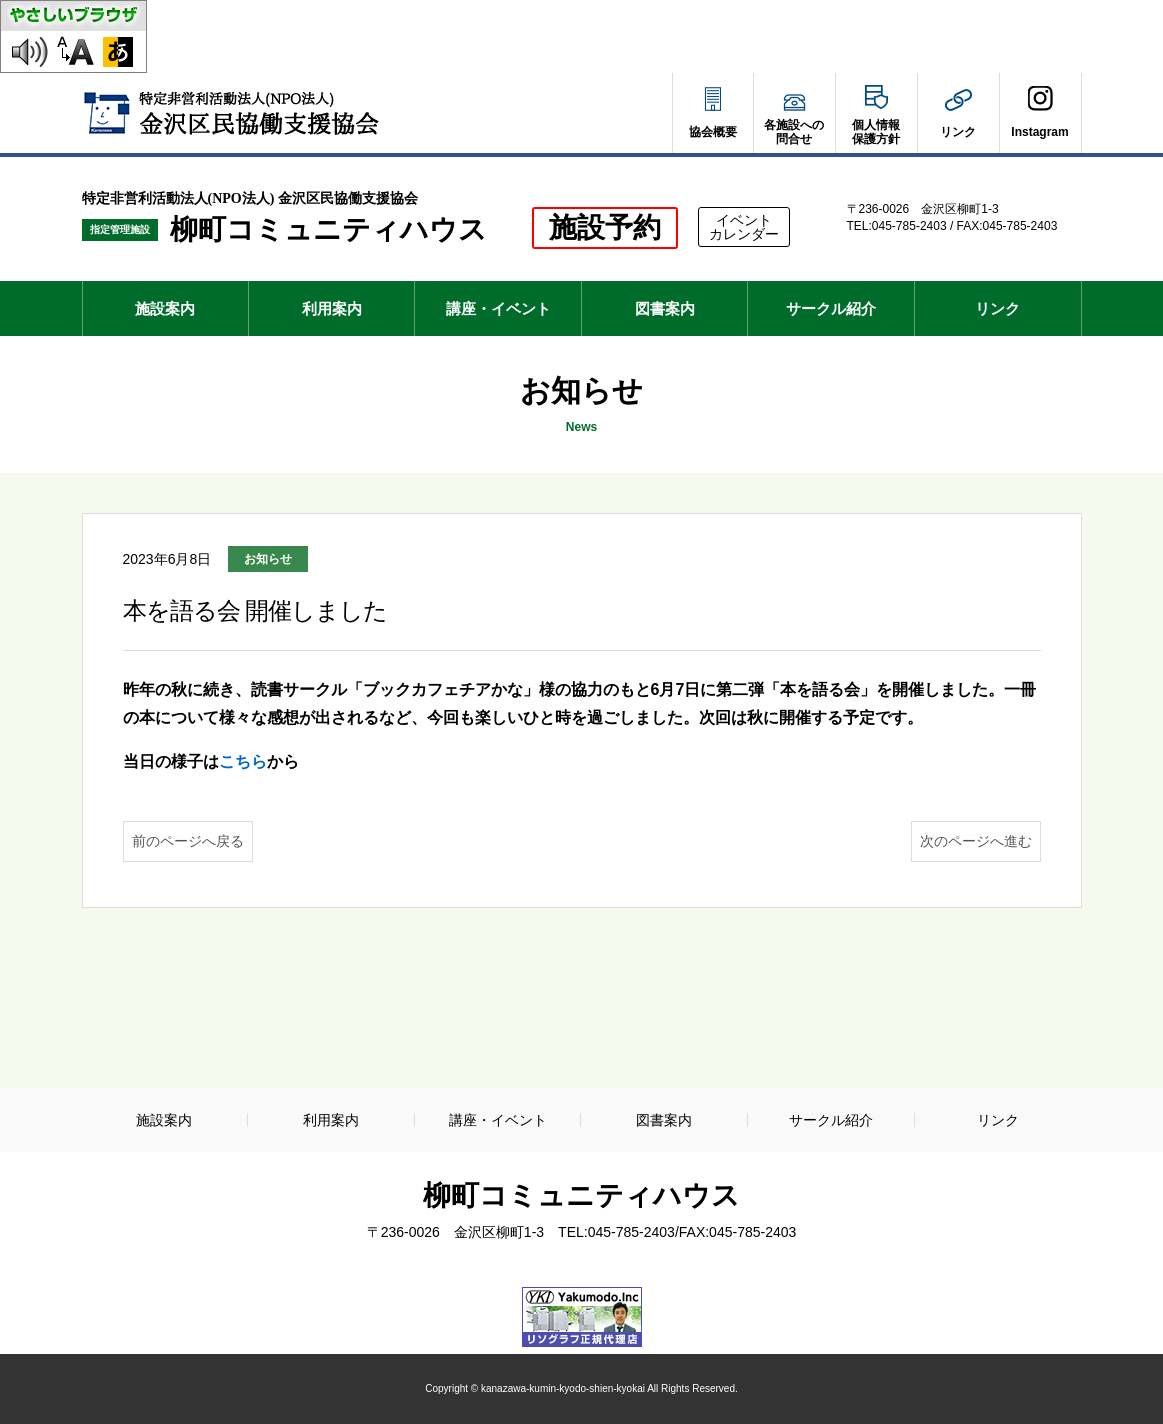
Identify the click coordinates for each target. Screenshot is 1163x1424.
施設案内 (165, 308)
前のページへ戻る (188, 841)
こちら (243, 761)
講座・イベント (498, 308)
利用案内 (332, 308)
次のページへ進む (976, 841)
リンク (997, 308)
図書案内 (665, 308)
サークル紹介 (831, 308)
